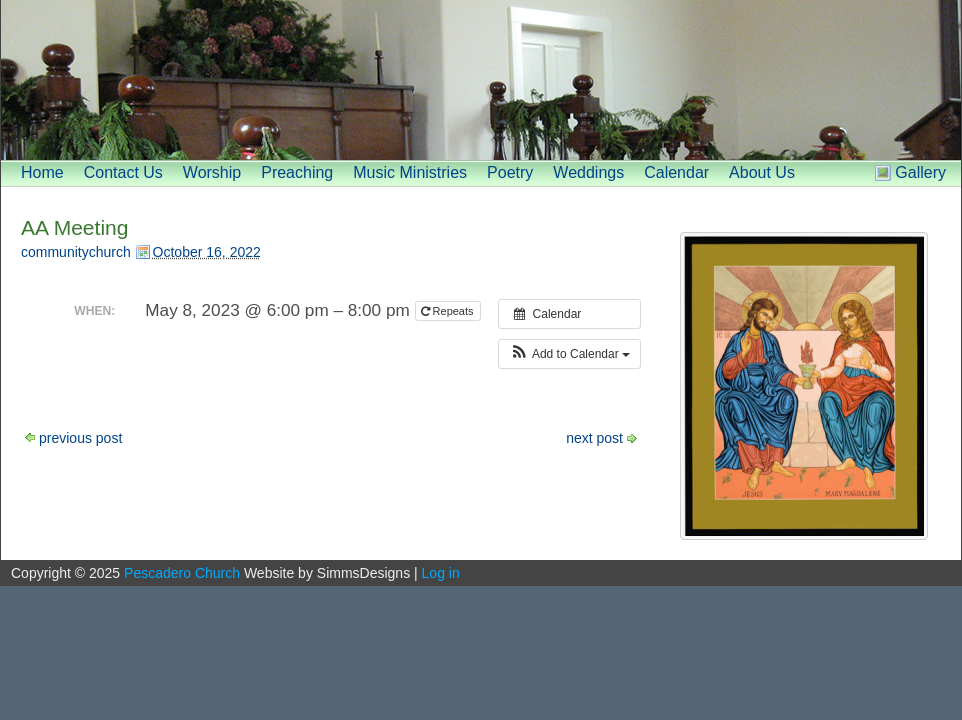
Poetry (510, 172)
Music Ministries (410, 172)
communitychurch (76, 252)
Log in (441, 573)
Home (42, 172)
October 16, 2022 (207, 252)
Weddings (588, 172)
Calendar (676, 172)
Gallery (920, 172)
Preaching (297, 172)
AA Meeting (74, 227)
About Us (762, 172)
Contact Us (123, 172)
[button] (569, 354)
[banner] (481, 80)
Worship (212, 172)
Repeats (449, 311)
